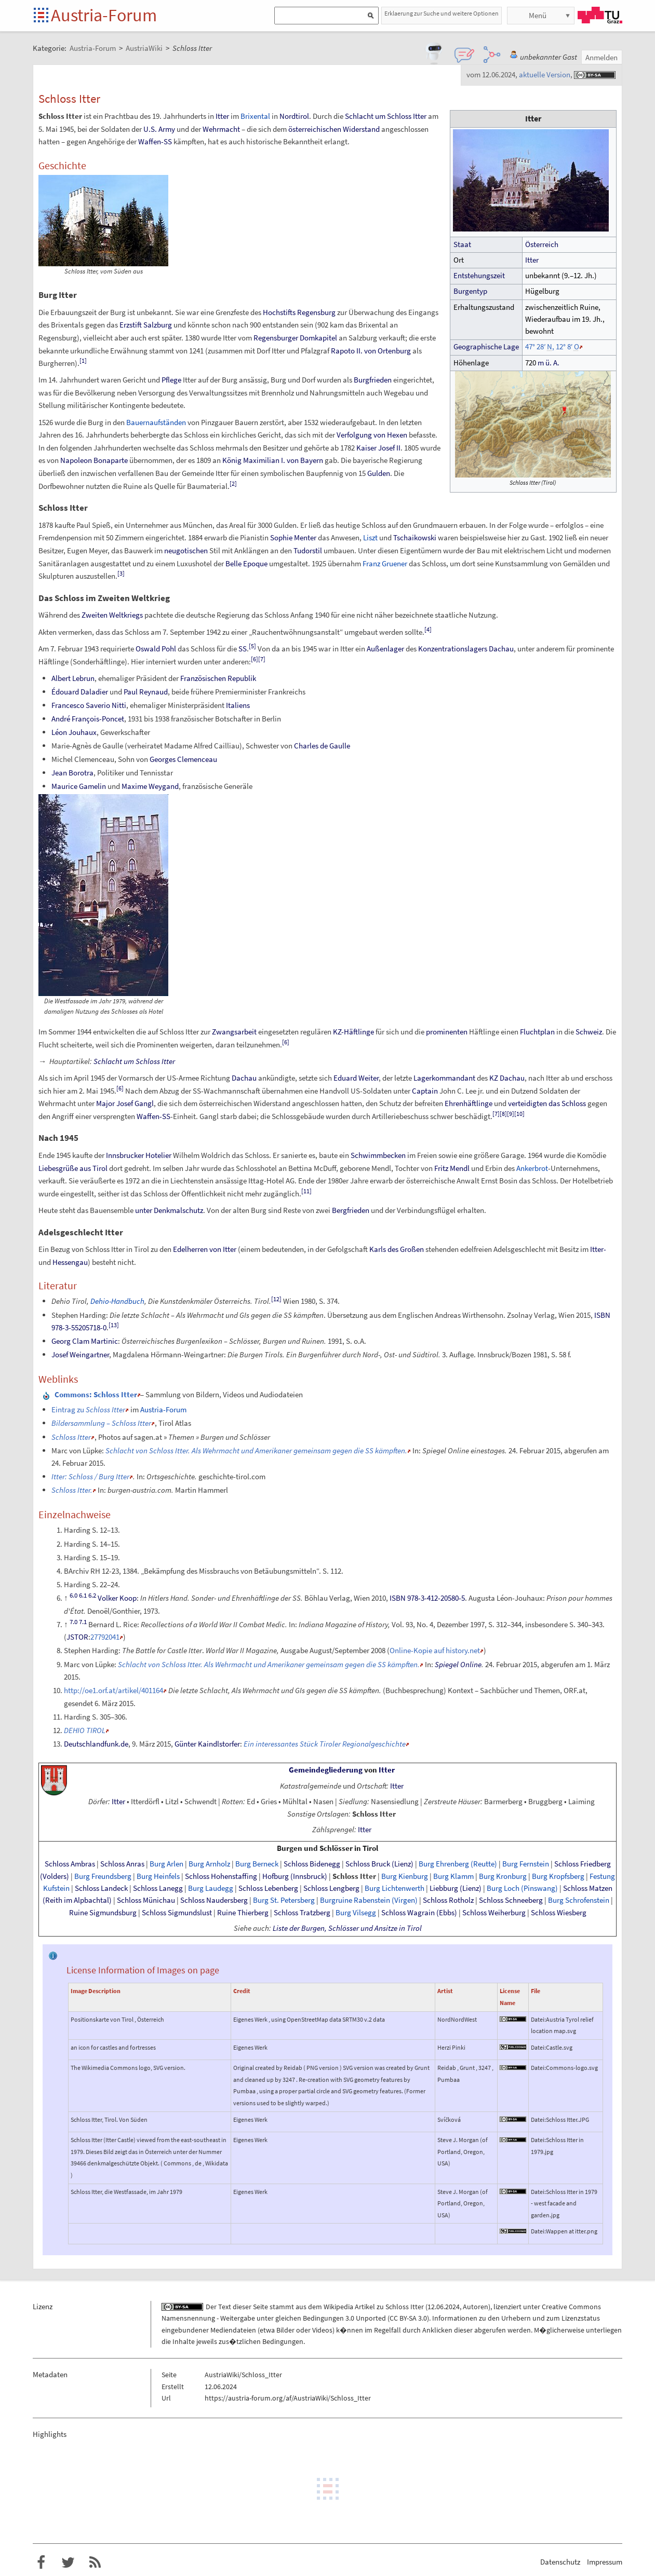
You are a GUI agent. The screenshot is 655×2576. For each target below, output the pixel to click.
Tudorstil (307, 550)
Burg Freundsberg (102, 1876)
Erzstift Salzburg (145, 325)
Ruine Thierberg (243, 1912)
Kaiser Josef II (378, 448)
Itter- (598, 1249)
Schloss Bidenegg (312, 1864)
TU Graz (600, 15)
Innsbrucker (125, 1155)
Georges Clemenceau (183, 759)
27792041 (104, 1637)
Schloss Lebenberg (268, 1888)
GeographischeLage (486, 346)
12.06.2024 (443, 2306)
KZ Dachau (507, 1078)
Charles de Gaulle (322, 746)
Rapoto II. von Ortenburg (371, 351)
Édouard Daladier (79, 692)
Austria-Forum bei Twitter (68, 2562)
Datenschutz (560, 2562)
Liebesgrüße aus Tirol (73, 1168)
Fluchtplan (537, 1032)
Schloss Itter (71, 1437)
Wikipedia (338, 2306)
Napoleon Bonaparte (94, 460)
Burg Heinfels (158, 1876)
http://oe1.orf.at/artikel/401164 (113, 1690)
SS (242, 648)
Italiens (238, 705)
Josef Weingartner (80, 1354)
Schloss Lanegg (158, 1888)
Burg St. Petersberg (284, 1900)
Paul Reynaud (146, 692)
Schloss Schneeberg (511, 1900)
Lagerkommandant (444, 1078)
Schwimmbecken (378, 1155)
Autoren (475, 2306)
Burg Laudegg (210, 1888)
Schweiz (589, 1032)
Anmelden (601, 57)
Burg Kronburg (503, 1876)
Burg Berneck (256, 1864)
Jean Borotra (72, 773)
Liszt (370, 537)
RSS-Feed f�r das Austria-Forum (95, 2562)
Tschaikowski (414, 537)
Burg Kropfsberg (558, 1876)
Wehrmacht (221, 129)
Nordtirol (294, 116)
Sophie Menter (293, 537)
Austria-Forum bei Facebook (41, 2562)
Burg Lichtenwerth (394, 1888)
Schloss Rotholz (448, 1900)
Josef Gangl (135, 1103)
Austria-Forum (104, 15)
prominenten (446, 1032)
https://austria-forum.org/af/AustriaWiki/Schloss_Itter (288, 2398)
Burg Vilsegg (356, 1912)
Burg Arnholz (209, 1864)
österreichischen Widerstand (334, 129)
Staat (462, 244)
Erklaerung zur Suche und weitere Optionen (441, 13)
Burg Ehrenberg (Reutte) (458, 1864)
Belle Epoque (246, 563)
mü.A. (548, 362)
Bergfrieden (350, 1210)
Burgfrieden (373, 380)
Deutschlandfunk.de (96, 1744)
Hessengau (70, 1262)
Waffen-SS (155, 141)
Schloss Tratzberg (302, 1912)
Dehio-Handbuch (117, 1301)
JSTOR (77, 1637)
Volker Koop (117, 1598)
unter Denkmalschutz (169, 1210)
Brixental (255, 116)
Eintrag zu (88, 1409)
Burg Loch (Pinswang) (522, 1888)
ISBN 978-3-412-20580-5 (427, 1598)
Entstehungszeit (479, 275)
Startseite (42, 16)
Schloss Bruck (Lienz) (379, 1864)
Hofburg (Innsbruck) (294, 1876)
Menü (537, 15)
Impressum (604, 2562)
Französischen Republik (218, 678)
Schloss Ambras (70, 1864)
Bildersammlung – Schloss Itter (101, 1423)
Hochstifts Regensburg (299, 312)
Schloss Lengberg (331, 1888)
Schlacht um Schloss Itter (385, 116)
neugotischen (186, 550)
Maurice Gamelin (78, 786)
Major (105, 1103)
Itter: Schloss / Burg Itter (90, 1476)
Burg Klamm (453, 1876)
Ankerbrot (532, 1168)
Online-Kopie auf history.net (435, 1650)
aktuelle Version (544, 74)
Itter (532, 260)
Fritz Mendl (452, 1168)
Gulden (378, 473)
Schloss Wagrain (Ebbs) (419, 1912)
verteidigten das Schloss (547, 1103)
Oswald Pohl (156, 648)
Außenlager (385, 648)
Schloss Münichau (146, 1900)
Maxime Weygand (150, 786)
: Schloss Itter (96, 1394)
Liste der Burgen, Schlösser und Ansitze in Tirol (347, 1928)
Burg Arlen (166, 1864)
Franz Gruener (385, 563)
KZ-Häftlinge (353, 1032)
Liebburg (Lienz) (456, 1888)
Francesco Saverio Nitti (88, 705)
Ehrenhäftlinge (468, 1103)
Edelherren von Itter (204, 1249)
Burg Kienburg (404, 1876)
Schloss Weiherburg (494, 1912)
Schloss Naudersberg (214, 1900)
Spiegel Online (458, 1664)
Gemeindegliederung (326, 1770)
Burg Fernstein (525, 1864)
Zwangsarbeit (234, 1032)
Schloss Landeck (101, 1888)
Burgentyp (470, 291)
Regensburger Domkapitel (295, 338)
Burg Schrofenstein (578, 1900)
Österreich (541, 244)
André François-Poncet (87, 719)
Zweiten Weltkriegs (112, 615)
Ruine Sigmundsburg (103, 1912)
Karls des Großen (396, 1249)
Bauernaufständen (156, 422)
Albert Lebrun (73, 678)
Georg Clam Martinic (84, 1341)
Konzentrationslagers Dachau (466, 648)
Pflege (171, 380)
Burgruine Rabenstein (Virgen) (369, 1900)
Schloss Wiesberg (558, 1912)
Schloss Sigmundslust (177, 1912)
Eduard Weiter (356, 1078)
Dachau (244, 1078)
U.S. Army (159, 129)
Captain (425, 1091)
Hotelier (158, 1155)
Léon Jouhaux (74, 732)
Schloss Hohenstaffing (221, 1876)
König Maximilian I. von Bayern (272, 460)
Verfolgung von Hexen (372, 435)
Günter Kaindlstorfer (207, 1744)
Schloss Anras (122, 1864)
